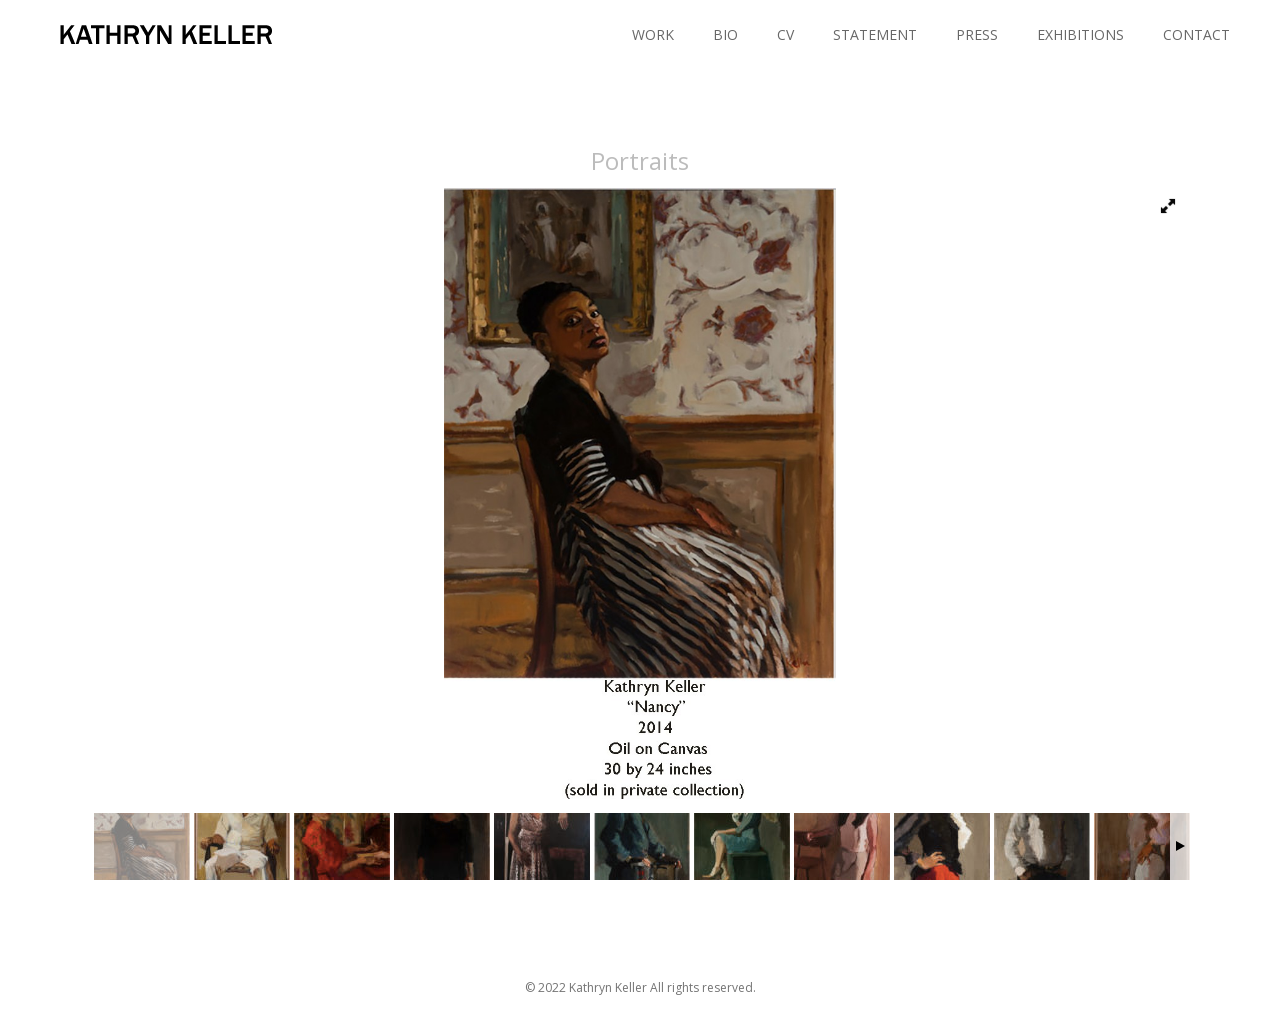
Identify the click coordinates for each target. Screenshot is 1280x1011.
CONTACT (1196, 34)
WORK (653, 34)
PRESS (977, 34)
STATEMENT (875, 34)
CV (785, 34)
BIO (725, 34)
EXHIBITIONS (1080, 34)
